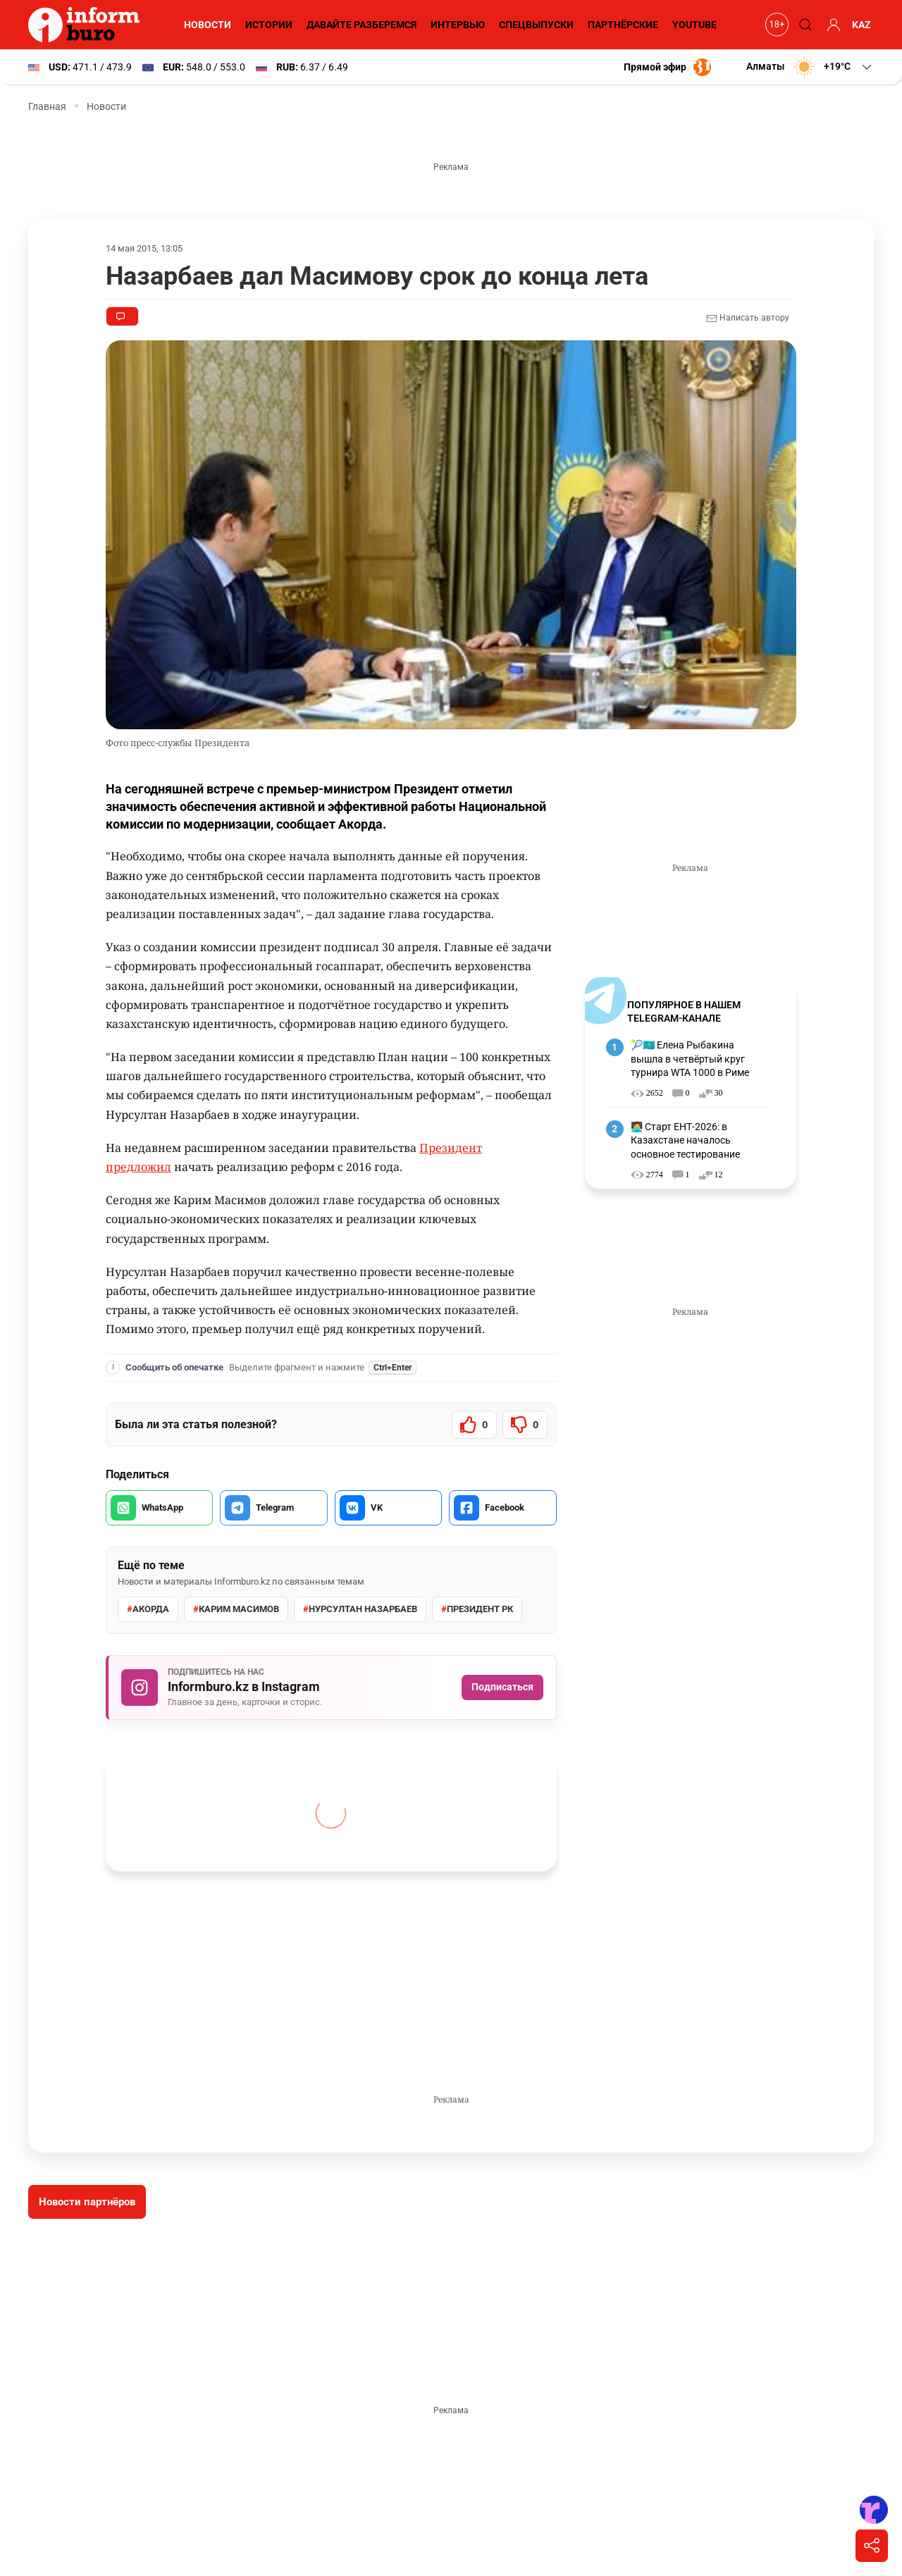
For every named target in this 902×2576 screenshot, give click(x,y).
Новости (205, 24)
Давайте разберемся (359, 24)
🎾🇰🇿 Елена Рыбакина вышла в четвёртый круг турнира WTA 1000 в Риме (691, 1058)
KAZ (861, 24)
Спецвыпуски (535, 24)
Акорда (147, 1609)
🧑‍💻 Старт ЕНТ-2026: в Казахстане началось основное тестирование (686, 1140)
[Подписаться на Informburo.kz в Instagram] (331, 1687)
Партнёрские (621, 24)
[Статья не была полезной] (525, 1425)
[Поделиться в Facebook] (502, 1507)
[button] (808, 67)
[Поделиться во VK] (388, 1507)
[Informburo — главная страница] (87, 24)
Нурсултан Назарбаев (359, 1609)
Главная (47, 106)
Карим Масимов (235, 1609)
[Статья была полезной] (474, 1425)
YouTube (695, 24)
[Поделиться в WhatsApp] (159, 1507)
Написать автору (747, 318)
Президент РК (476, 1609)
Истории (266, 24)
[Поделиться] (871, 2545)
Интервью (456, 24)
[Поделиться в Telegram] (273, 1507)
